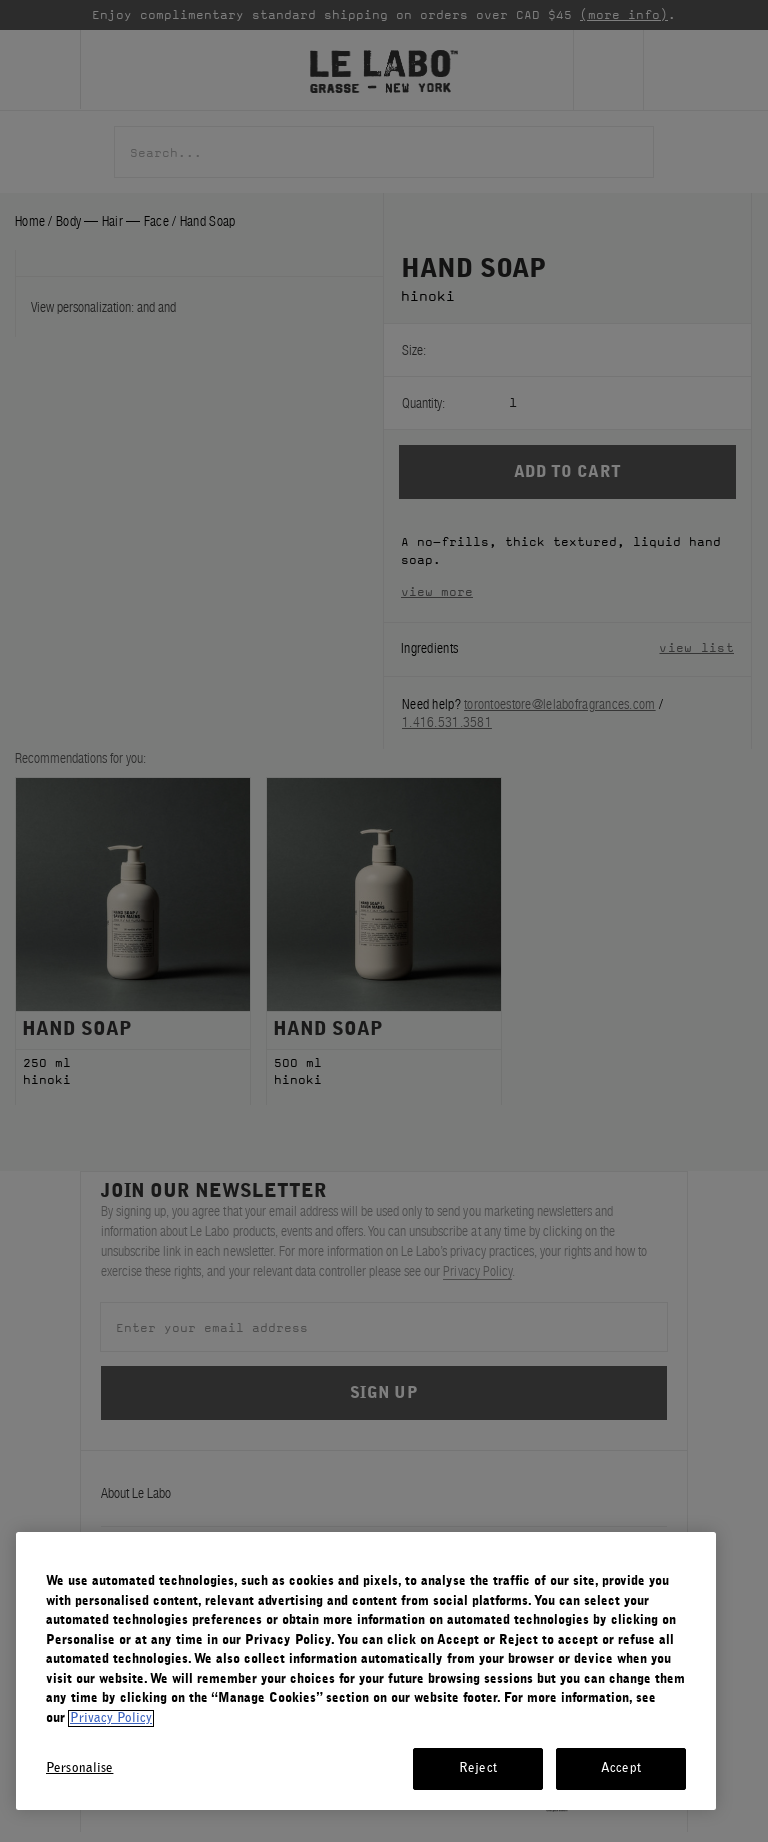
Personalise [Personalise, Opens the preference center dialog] (79, 1768)
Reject (478, 1768)
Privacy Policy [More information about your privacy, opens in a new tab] (111, 1718)
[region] (366, 1671)
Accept (621, 1768)
